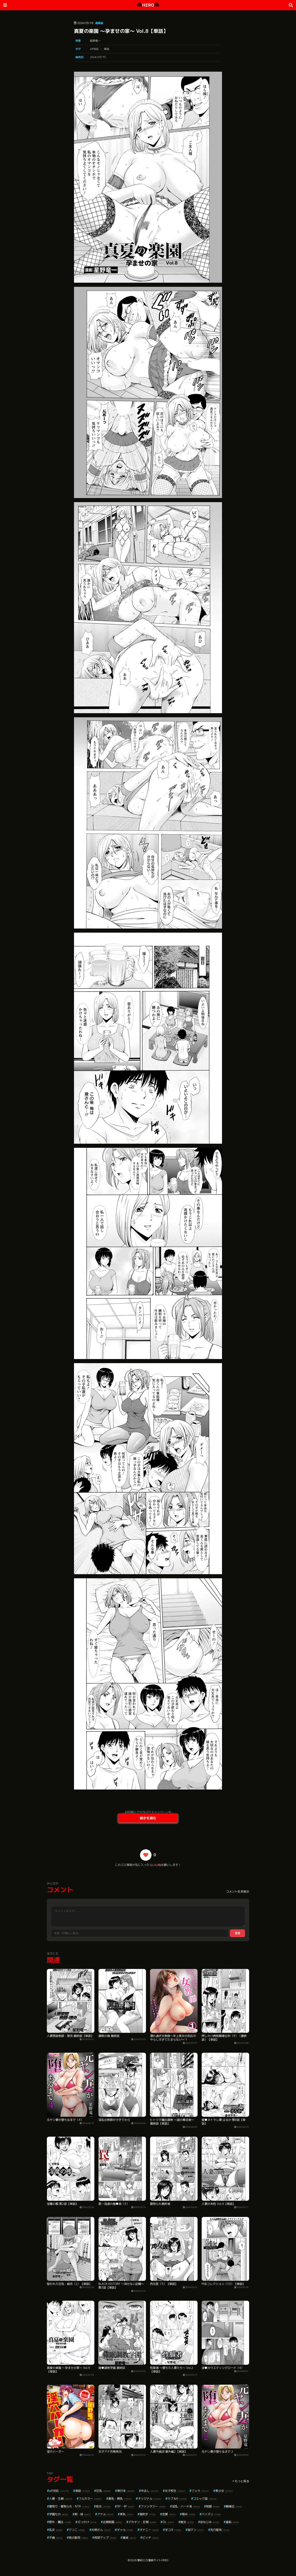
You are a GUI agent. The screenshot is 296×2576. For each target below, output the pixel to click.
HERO (148, 5)
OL (168, 2522)
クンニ (77, 2530)
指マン (196, 2530)
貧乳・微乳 (120, 2498)
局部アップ (105, 2537)
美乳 (126, 2514)
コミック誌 (204, 2498)
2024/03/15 (98, 57)
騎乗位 (234, 2506)
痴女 (187, 2522)
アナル (105, 2514)
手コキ (173, 2530)
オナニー (149, 2530)
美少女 (224, 2491)
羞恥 (232, 2522)
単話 (106, 49)
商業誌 (99, 23)
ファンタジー (153, 2506)
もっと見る (242, 2481)
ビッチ (150, 2537)
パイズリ (211, 2514)
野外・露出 (60, 2522)
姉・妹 (83, 2514)
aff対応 (94, 49)
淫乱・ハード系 (186, 2506)
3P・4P (125, 2506)
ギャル (125, 2530)
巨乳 (103, 2491)
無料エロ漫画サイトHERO (152, 2560)
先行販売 (219, 2530)
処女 (103, 2506)
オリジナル (149, 2498)
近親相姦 (112, 2522)
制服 (213, 2506)
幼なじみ (209, 2522)
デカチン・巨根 (142, 2522)
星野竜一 (95, 40)
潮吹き (148, 2514)
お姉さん (101, 2530)
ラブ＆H (177, 2498)
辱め (188, 2514)
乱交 (55, 2530)
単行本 (126, 2491)
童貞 (129, 2537)
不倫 (55, 2537)
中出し (149, 2491)
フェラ (200, 2491)
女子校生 (175, 2491)
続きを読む (148, 1818)
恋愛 (169, 2514)
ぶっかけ (87, 2522)
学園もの (58, 2514)
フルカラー (90, 2498)
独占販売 (78, 2537)
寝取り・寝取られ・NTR (69, 2506)
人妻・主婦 (60, 2498)
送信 (237, 1933)
